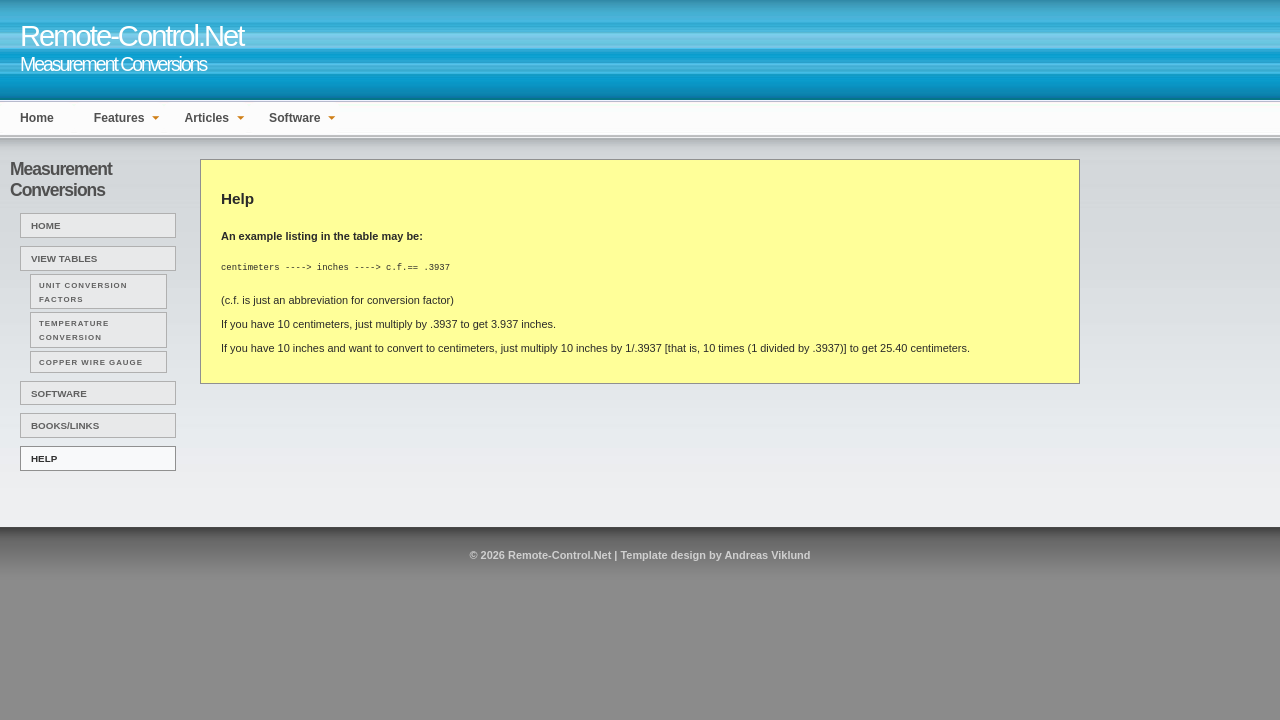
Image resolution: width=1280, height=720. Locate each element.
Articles (206, 118)
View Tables (64, 258)
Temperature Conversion (74, 330)
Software (294, 118)
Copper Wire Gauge (91, 362)
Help (44, 458)
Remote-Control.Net (559, 555)
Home (37, 118)
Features (119, 118)
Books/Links (65, 425)
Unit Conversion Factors (83, 292)
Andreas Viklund (767, 555)
